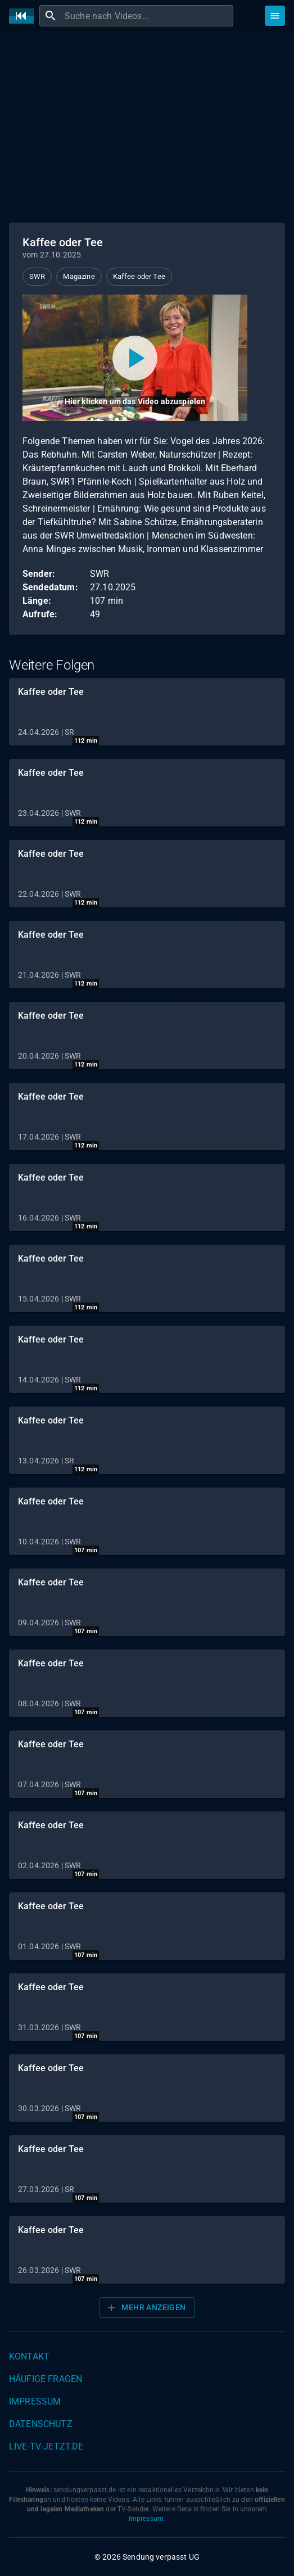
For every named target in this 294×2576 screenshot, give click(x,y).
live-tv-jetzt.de (46, 2446)
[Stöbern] (275, 16)
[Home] (24, 16)
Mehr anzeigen (146, 2307)
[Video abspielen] (134, 358)
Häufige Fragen (45, 2379)
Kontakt (29, 2356)
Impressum (35, 2401)
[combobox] (147, 15)
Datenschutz (41, 2424)
